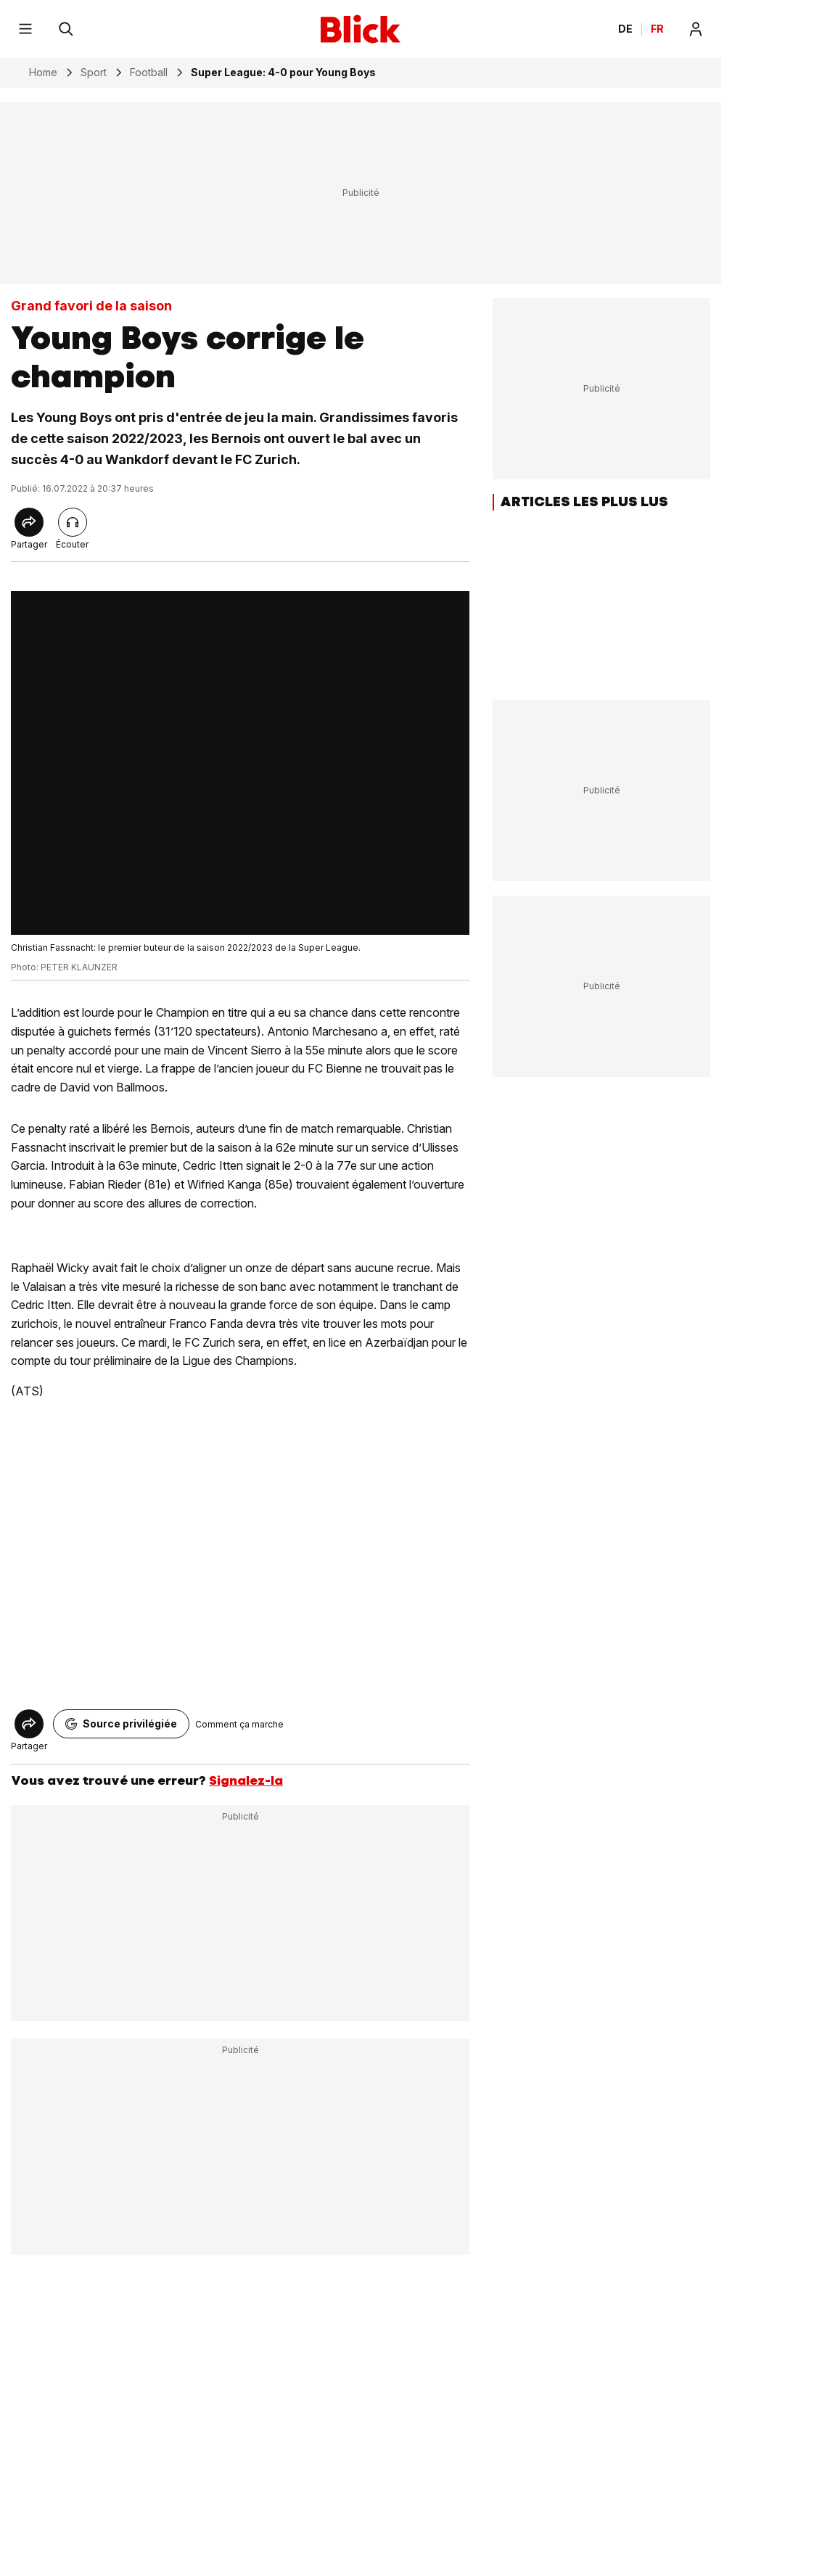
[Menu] (25, 29)
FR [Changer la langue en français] (657, 29)
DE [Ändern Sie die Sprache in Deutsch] (625, 29)
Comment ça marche (239, 1724)
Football (149, 72)
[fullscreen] (240, 763)
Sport (94, 72)
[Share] (29, 522)
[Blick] (360, 29)
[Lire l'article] (72, 522)
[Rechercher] (66, 29)
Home (43, 72)
